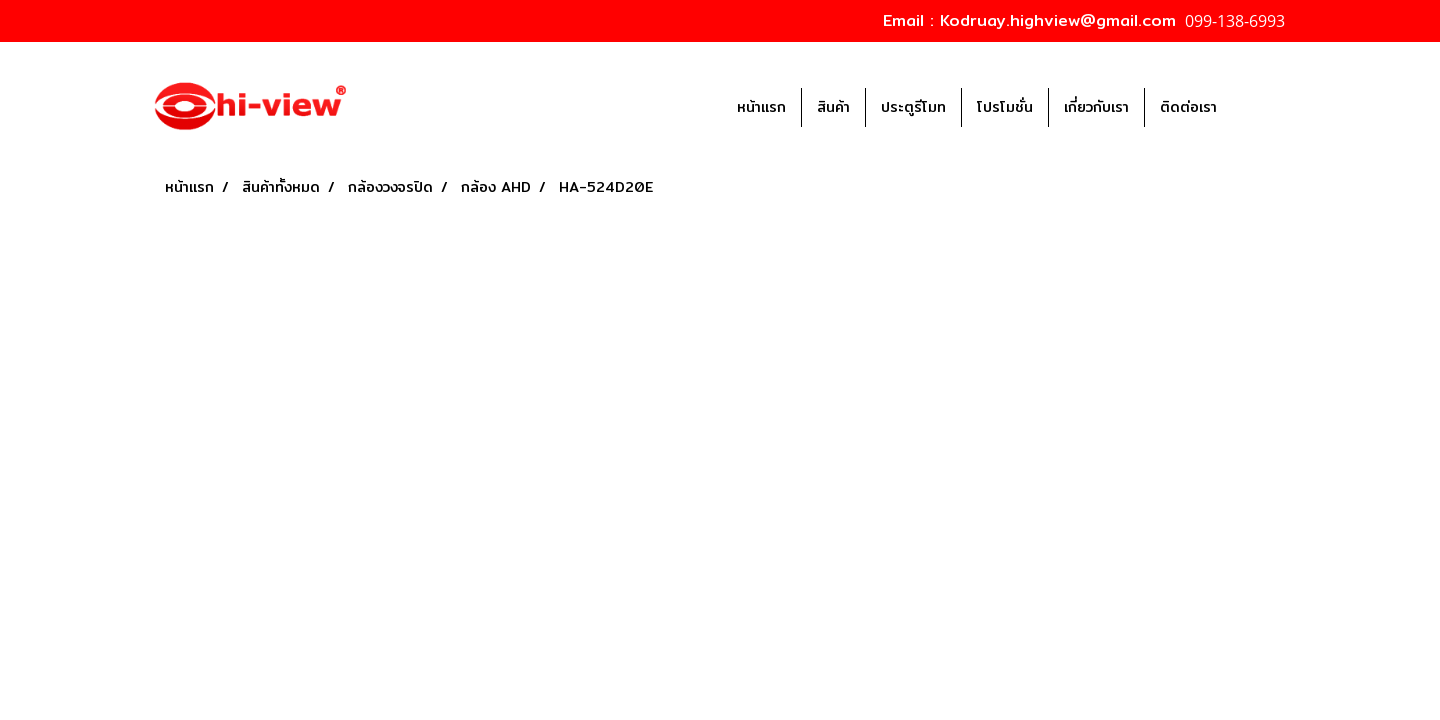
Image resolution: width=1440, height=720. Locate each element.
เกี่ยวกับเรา (1096, 107)
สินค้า (833, 107)
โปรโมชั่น (1005, 107)
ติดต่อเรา (1188, 107)
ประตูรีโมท (913, 107)
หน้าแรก (761, 107)
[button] (1262, 107)
